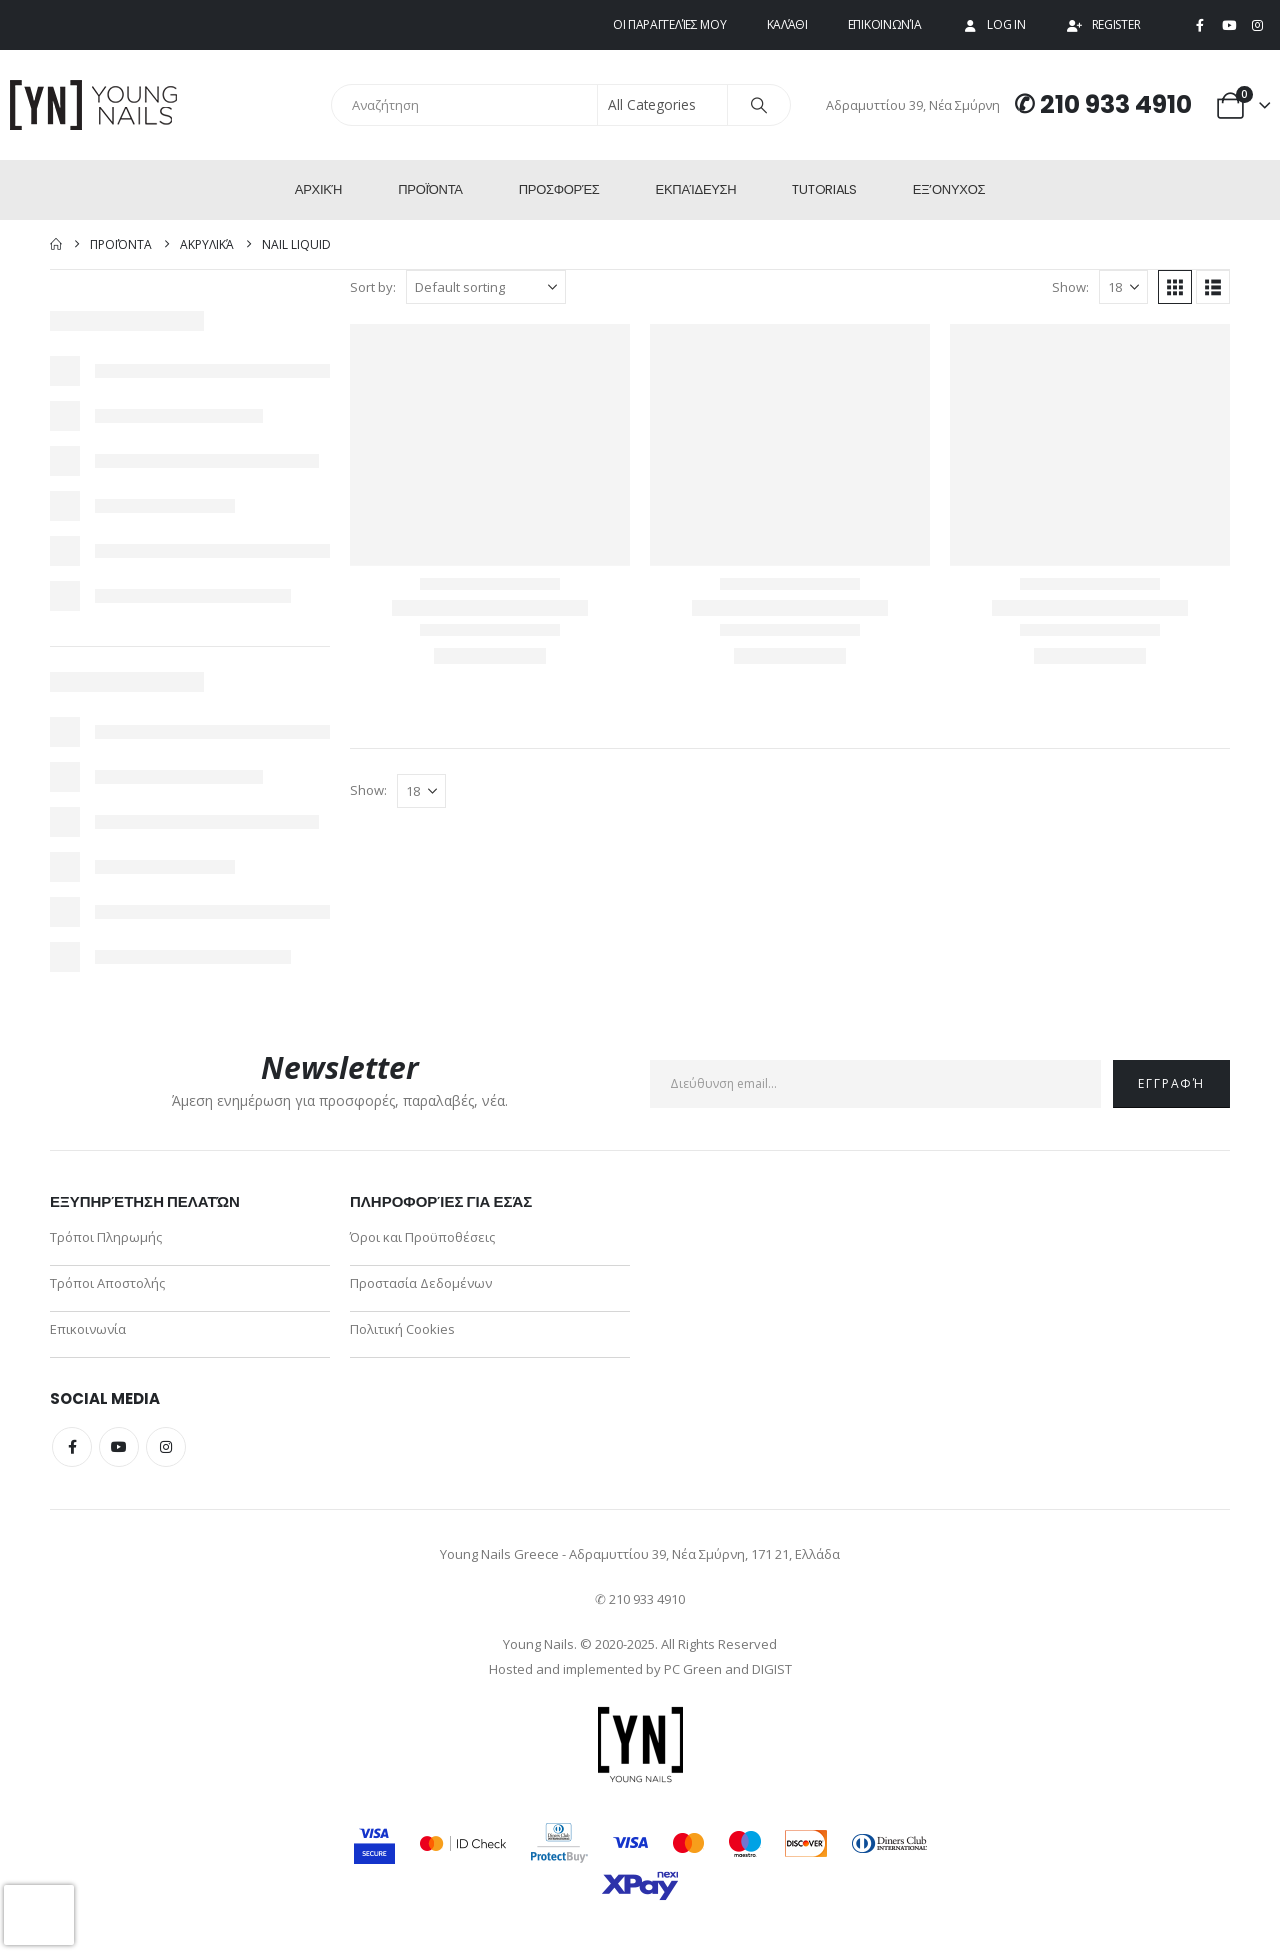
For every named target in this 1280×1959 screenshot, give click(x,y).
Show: (1070, 287)
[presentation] (39, 1915)
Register (1103, 24)
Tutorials (824, 189)
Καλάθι (787, 24)
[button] (1175, 287)
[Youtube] (1229, 26)
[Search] (759, 105)
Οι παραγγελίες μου (670, 24)
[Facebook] (1200, 26)
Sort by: (373, 287)
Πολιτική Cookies (402, 1329)
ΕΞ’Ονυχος (949, 189)
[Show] (1123, 287)
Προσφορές (559, 189)
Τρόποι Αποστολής (107, 1283)
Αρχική (318, 189)
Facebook (72, 1447)
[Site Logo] (95, 105)
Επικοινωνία (885, 24)
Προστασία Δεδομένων (421, 1283)
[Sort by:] (486, 287)
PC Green (693, 1669)
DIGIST (772, 1669)
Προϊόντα (430, 189)
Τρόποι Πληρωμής (106, 1237)
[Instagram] (1257, 26)
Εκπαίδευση (696, 189)
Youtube (119, 1447)
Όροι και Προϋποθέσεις (422, 1237)
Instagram (166, 1447)
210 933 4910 (1116, 104)
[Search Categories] (663, 105)
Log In (993, 24)
